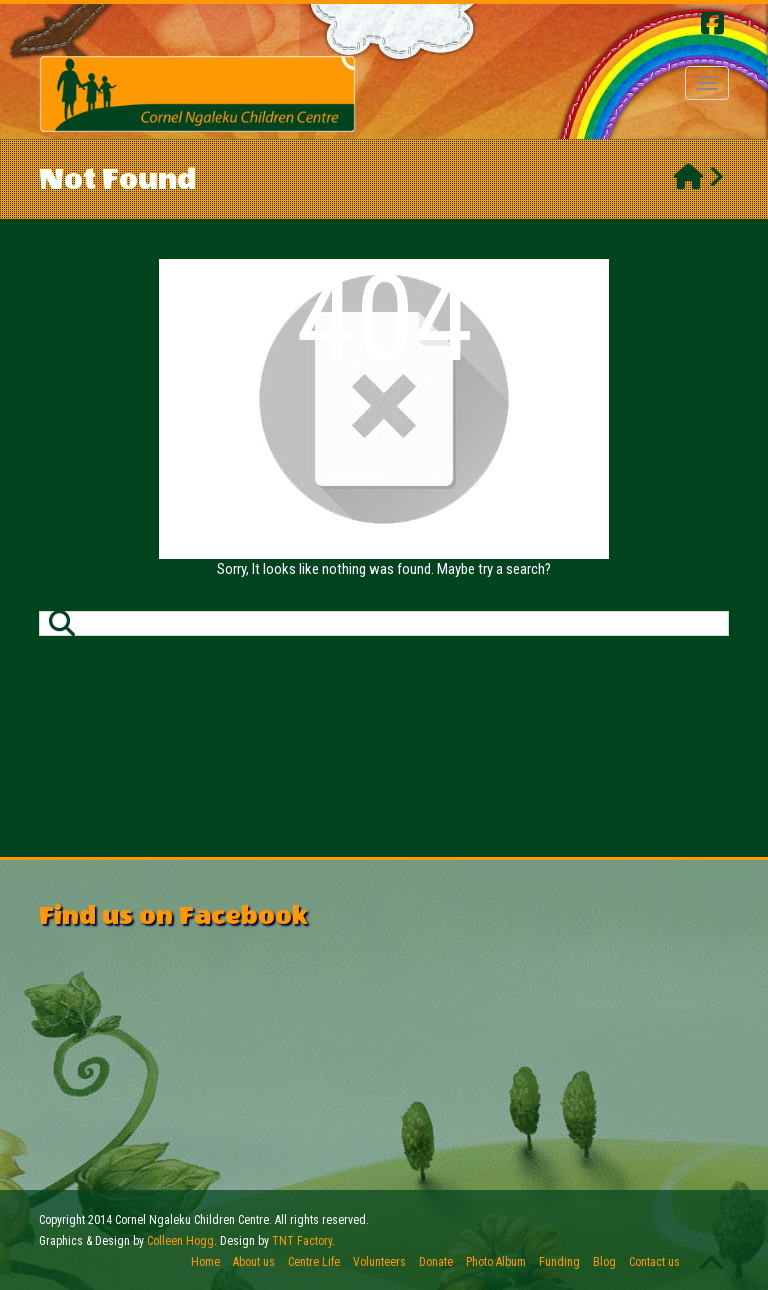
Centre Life (314, 1262)
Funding (559, 1262)
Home (205, 1262)
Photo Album (496, 1262)
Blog (604, 1262)
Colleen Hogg (180, 1241)
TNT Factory (302, 1241)
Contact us (654, 1262)
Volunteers (379, 1262)
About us (254, 1262)
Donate (436, 1262)
